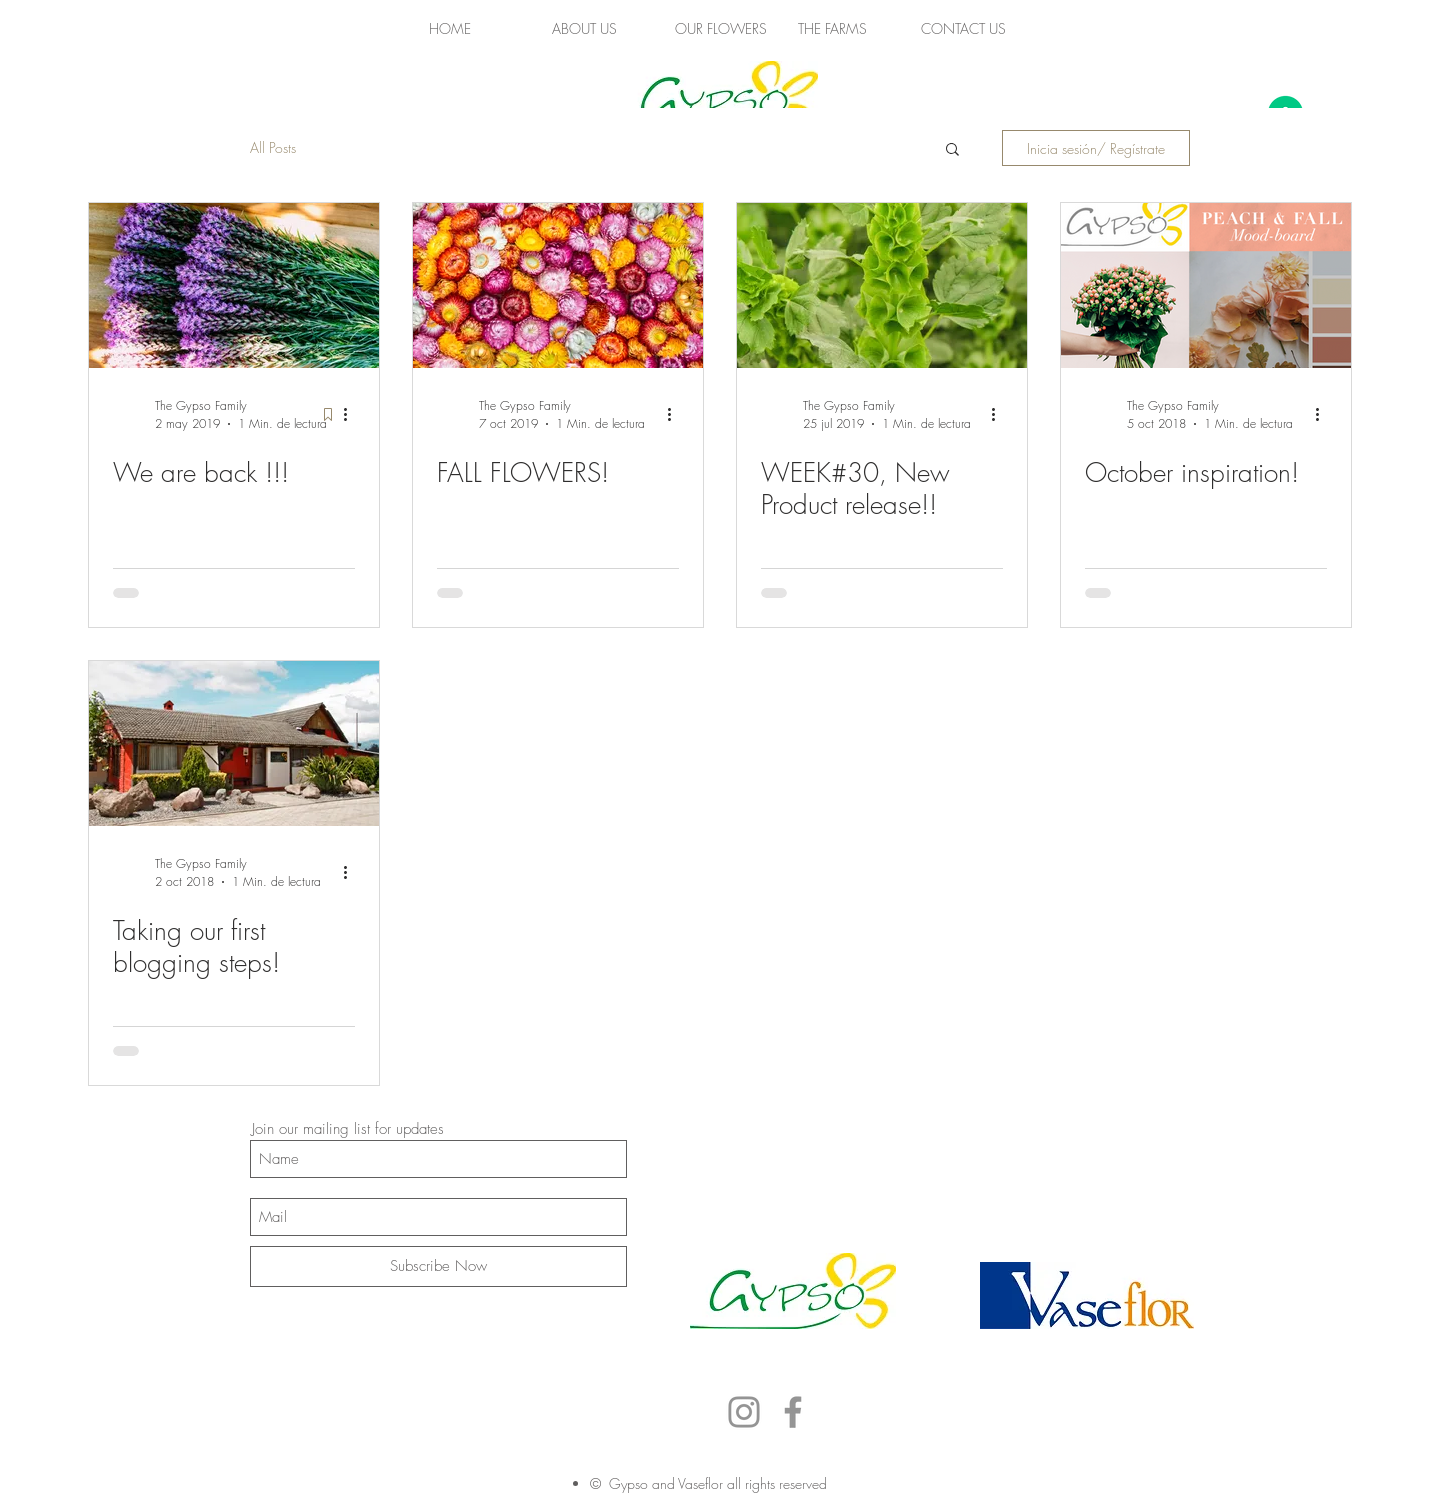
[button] (952, 150)
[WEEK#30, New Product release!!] (882, 285)
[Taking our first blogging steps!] (234, 743)
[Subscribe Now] (438, 1266)
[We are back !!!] (234, 285)
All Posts (273, 147)
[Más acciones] (352, 414)
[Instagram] (744, 1412)
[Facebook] (793, 1412)
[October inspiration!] (1206, 285)
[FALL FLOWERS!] (558, 285)
